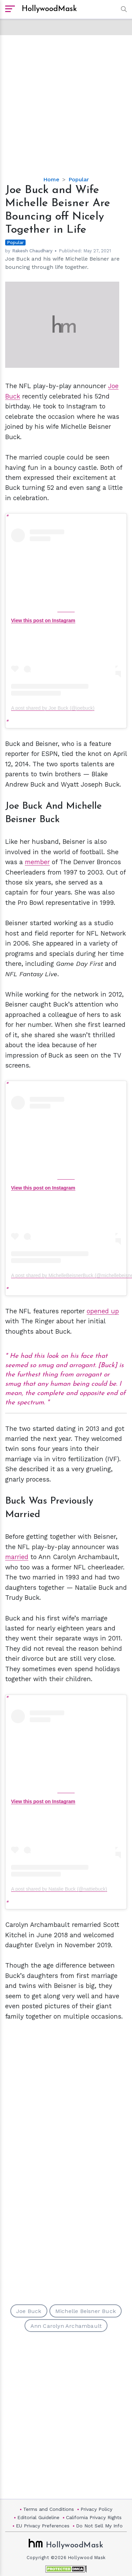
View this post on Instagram (43, 620)
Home (51, 179)
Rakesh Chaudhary (32, 250)
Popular (78, 179)
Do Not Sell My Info (99, 2525)
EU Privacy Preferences (42, 2525)
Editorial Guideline (38, 2517)
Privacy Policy (96, 2509)
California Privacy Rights (94, 2517)
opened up (103, 1311)
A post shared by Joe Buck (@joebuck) (52, 708)
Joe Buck (28, 2311)
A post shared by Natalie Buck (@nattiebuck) (59, 1889)
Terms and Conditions (48, 2509)
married (16, 1556)
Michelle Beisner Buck (85, 2311)
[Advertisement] (66, 100)
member (37, 862)
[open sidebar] (10, 9)
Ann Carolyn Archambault (66, 2326)
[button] (122, 9)
